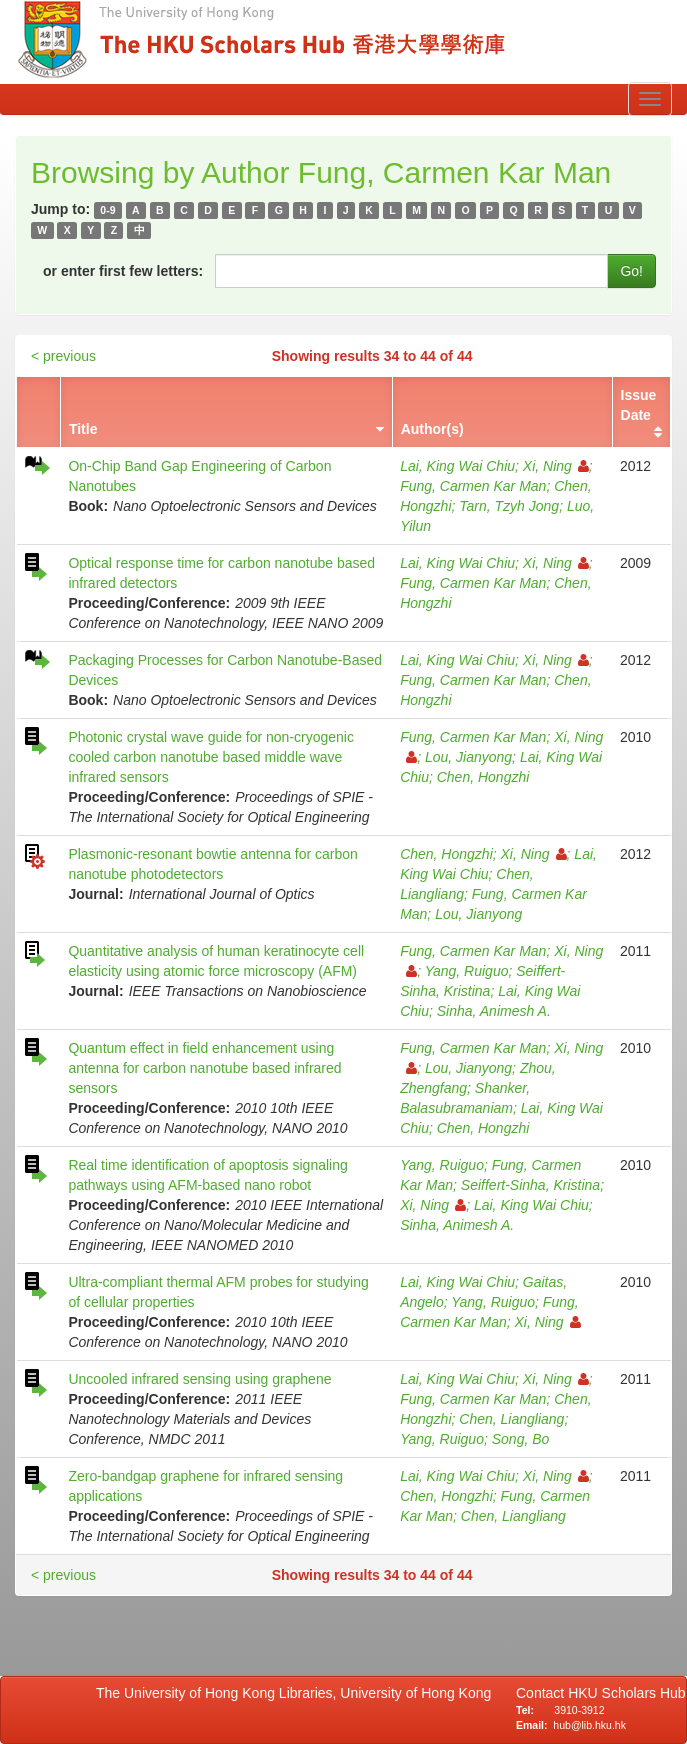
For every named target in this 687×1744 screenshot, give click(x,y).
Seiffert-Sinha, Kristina (530, 1185)
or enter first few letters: (123, 271)
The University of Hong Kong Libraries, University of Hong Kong (297, 1693)
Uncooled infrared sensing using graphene (199, 1379)
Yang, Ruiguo (467, 971)
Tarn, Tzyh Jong (509, 506)
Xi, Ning (556, 466)
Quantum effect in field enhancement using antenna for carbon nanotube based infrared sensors (204, 1068)
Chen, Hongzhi (483, 777)
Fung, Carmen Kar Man (473, 486)
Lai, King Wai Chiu (457, 466)
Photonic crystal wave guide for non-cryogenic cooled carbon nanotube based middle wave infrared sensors (211, 757)
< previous (63, 356)
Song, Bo (521, 1439)
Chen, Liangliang (511, 1419)
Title (83, 429)
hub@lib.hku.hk (589, 1725)
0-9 (107, 210)
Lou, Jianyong (468, 757)
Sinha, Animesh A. (494, 1011)
